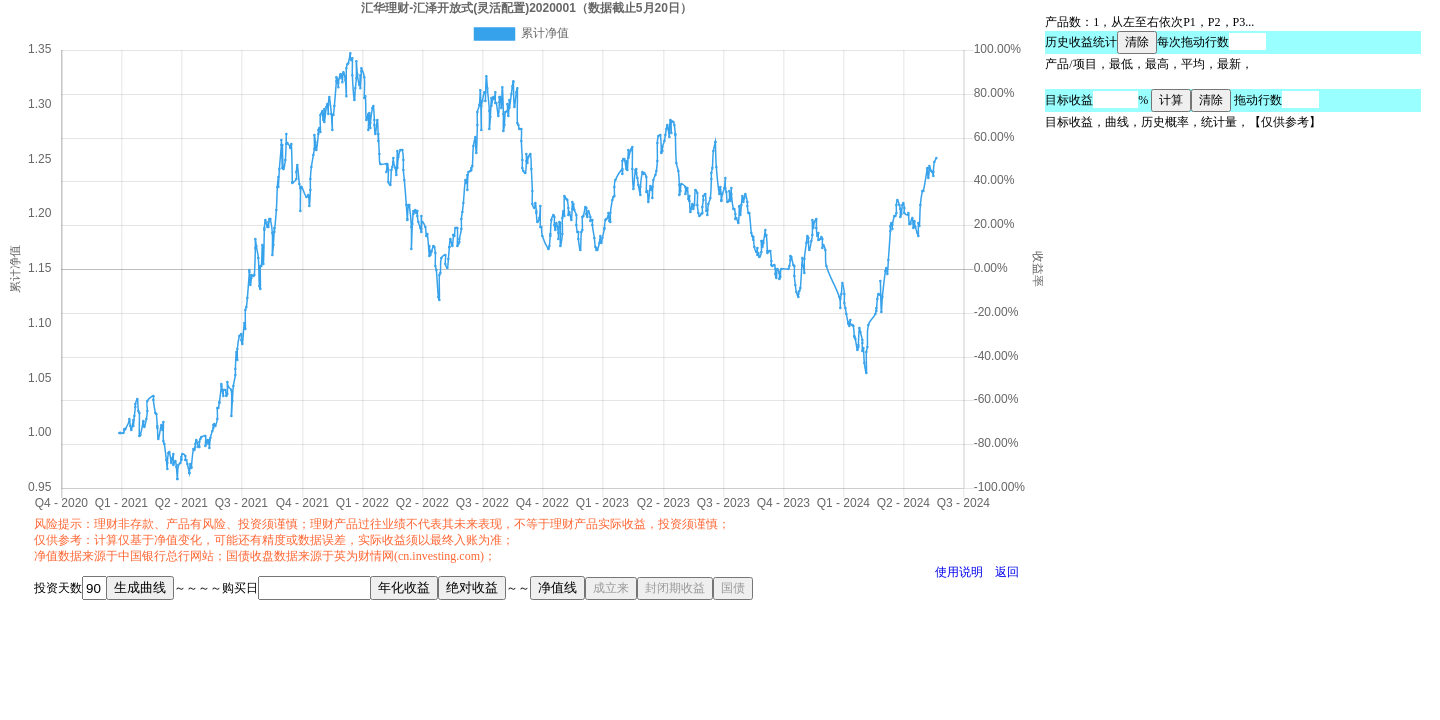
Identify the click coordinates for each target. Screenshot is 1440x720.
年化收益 (404, 587)
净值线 (557, 587)
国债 (733, 588)
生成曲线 (140, 587)
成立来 (611, 588)
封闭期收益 (675, 588)
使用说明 (959, 572)
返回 (1007, 572)
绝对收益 (472, 587)
